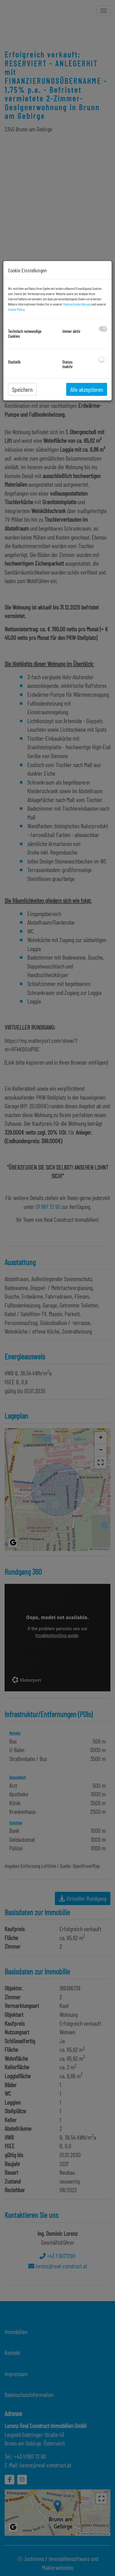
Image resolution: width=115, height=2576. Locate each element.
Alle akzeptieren (86, 389)
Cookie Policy (16, 309)
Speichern (22, 389)
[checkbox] (103, 328)
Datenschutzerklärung (77, 304)
